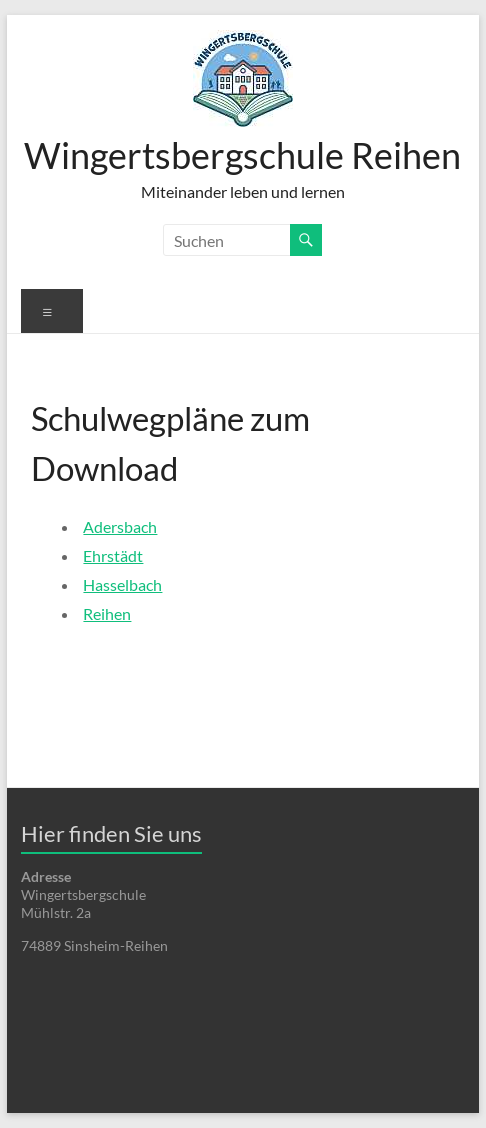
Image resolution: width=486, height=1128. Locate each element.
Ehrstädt (113, 555)
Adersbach (120, 526)
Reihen (107, 613)
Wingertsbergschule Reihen (242, 155)
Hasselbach (122, 584)
